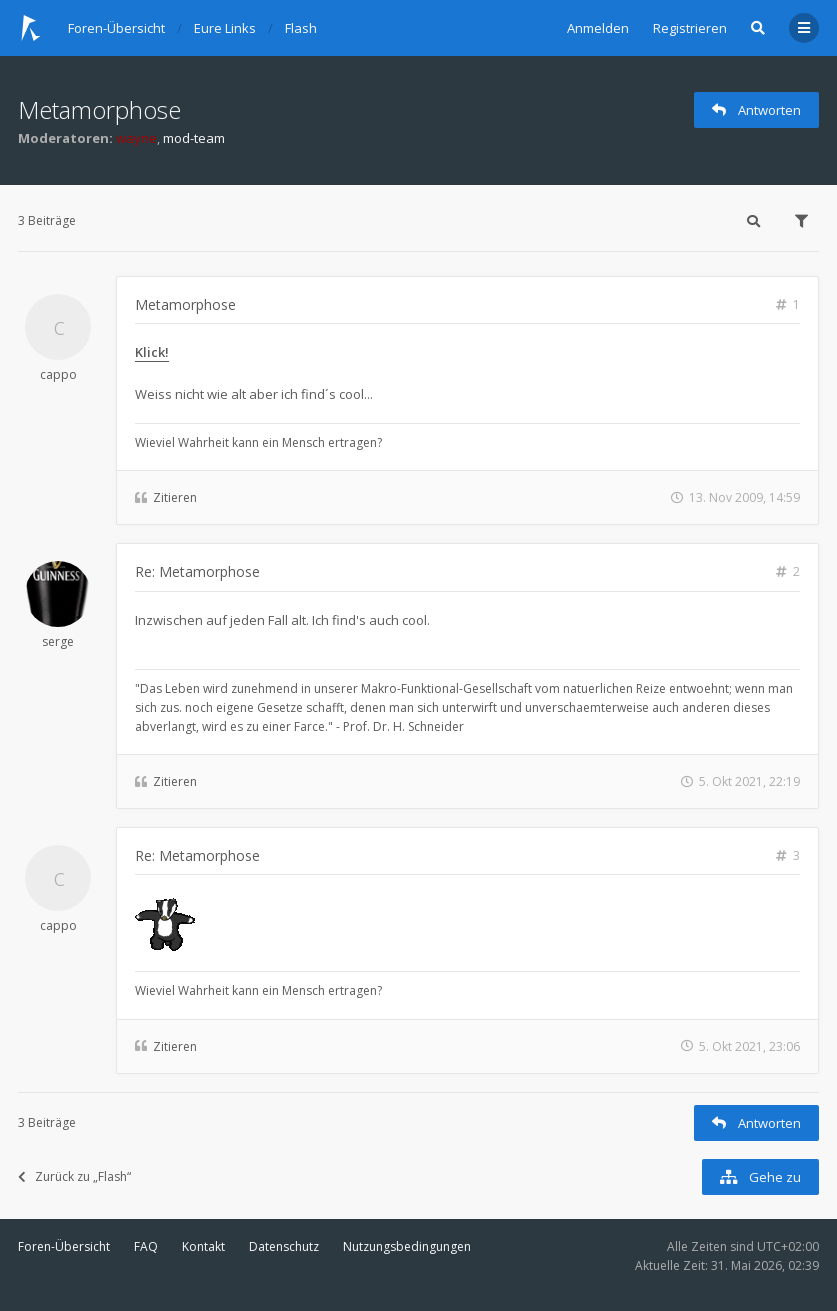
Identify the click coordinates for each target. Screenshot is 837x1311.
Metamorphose (99, 109)
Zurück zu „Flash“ (74, 1176)
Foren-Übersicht (64, 1246)
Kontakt (203, 1246)
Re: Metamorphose (197, 571)
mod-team (194, 138)
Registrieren (690, 28)
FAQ (146, 1246)
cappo (58, 374)
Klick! (152, 352)
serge (58, 641)
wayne (136, 138)
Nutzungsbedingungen (407, 1246)
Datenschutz (284, 1246)
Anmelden (598, 28)
